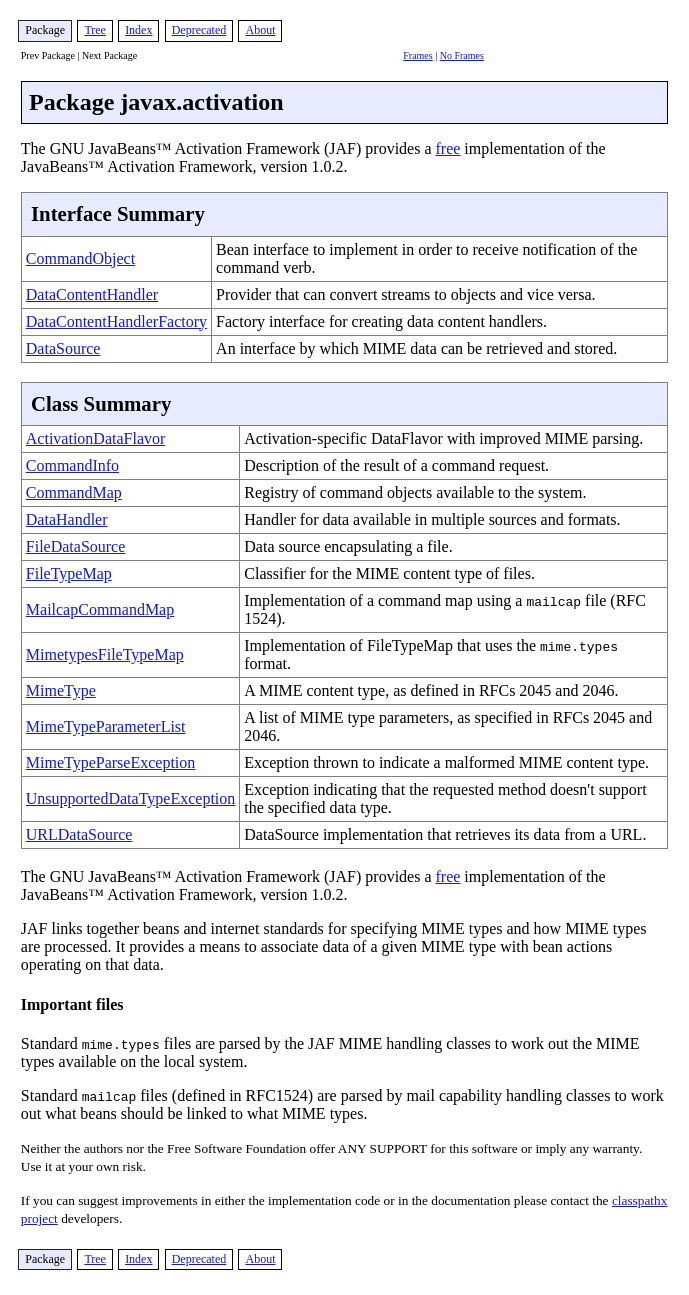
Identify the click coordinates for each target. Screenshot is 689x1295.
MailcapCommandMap (100, 609)
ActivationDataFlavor (96, 438)
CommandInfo (72, 465)
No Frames (462, 55)
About (260, 30)
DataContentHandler (92, 294)
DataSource (63, 348)
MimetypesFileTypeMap (105, 654)
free (448, 148)
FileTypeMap (69, 573)
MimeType (61, 690)
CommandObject (80, 258)
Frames (417, 55)
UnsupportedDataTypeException (130, 798)
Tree (95, 30)
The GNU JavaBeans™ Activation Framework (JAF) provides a (228, 876)
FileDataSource (76, 546)
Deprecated (199, 30)
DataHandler (67, 519)
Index (138, 30)
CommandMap (74, 492)
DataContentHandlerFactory (116, 321)
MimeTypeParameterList (106, 726)
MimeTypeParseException (111, 762)
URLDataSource (79, 834)
